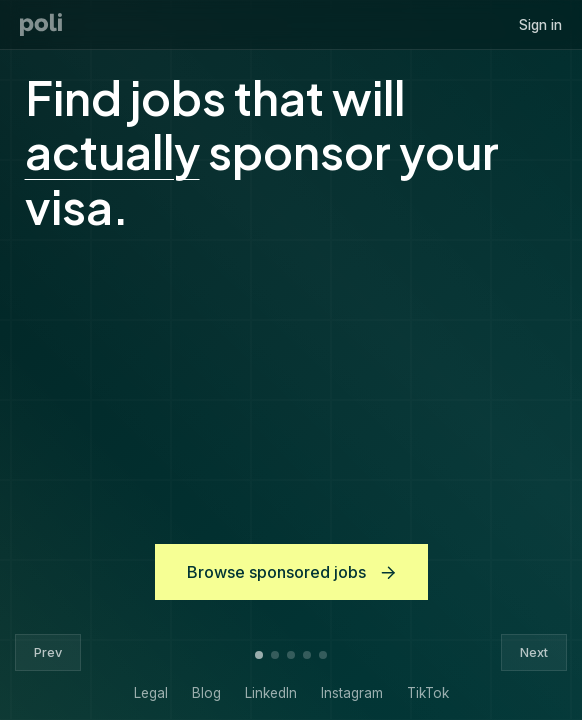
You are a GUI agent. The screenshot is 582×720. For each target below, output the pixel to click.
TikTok (428, 693)
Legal (151, 693)
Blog (206, 693)
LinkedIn (271, 693)
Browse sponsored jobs (291, 572)
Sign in (540, 25)
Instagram (352, 693)
